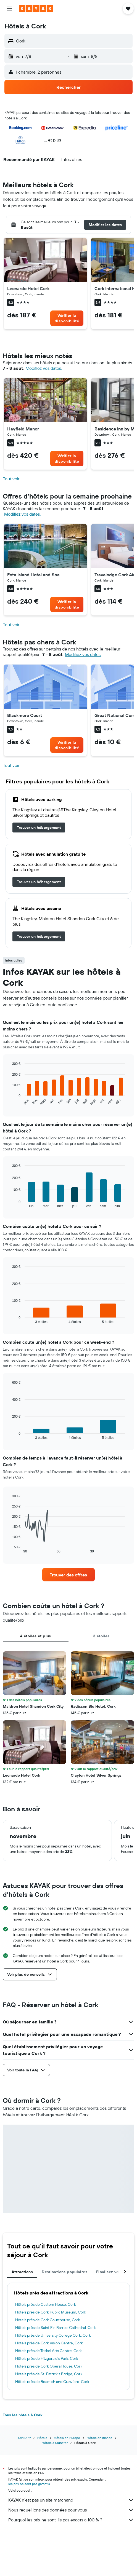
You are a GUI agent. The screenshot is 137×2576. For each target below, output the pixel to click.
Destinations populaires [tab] (64, 2271)
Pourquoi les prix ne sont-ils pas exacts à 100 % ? (71, 2519)
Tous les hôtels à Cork (22, 2414)
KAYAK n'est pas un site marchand (71, 2500)
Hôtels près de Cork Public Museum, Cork (50, 2312)
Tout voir (11, 478)
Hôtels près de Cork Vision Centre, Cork (49, 2343)
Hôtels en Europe (67, 2438)
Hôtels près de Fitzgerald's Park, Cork (46, 2358)
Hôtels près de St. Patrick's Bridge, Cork (48, 2373)
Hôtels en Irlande (99, 2438)
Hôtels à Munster (55, 2443)
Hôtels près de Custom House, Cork (45, 2304)
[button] (9, 8)
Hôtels (42, 2438)
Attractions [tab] (22, 2271)
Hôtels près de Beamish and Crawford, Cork (52, 2381)
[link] (66, 318)
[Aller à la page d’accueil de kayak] (36, 8)
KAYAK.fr (24, 2438)
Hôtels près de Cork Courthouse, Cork (47, 2319)
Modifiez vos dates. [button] (43, 368)
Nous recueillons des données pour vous (71, 2510)
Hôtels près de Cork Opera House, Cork (48, 2366)
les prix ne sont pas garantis (29, 2484)
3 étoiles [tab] (101, 1636)
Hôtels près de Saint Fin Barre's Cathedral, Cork (55, 2327)
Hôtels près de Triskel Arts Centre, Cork (48, 2350)
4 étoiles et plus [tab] (35, 1636)
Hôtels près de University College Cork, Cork (53, 2335)
